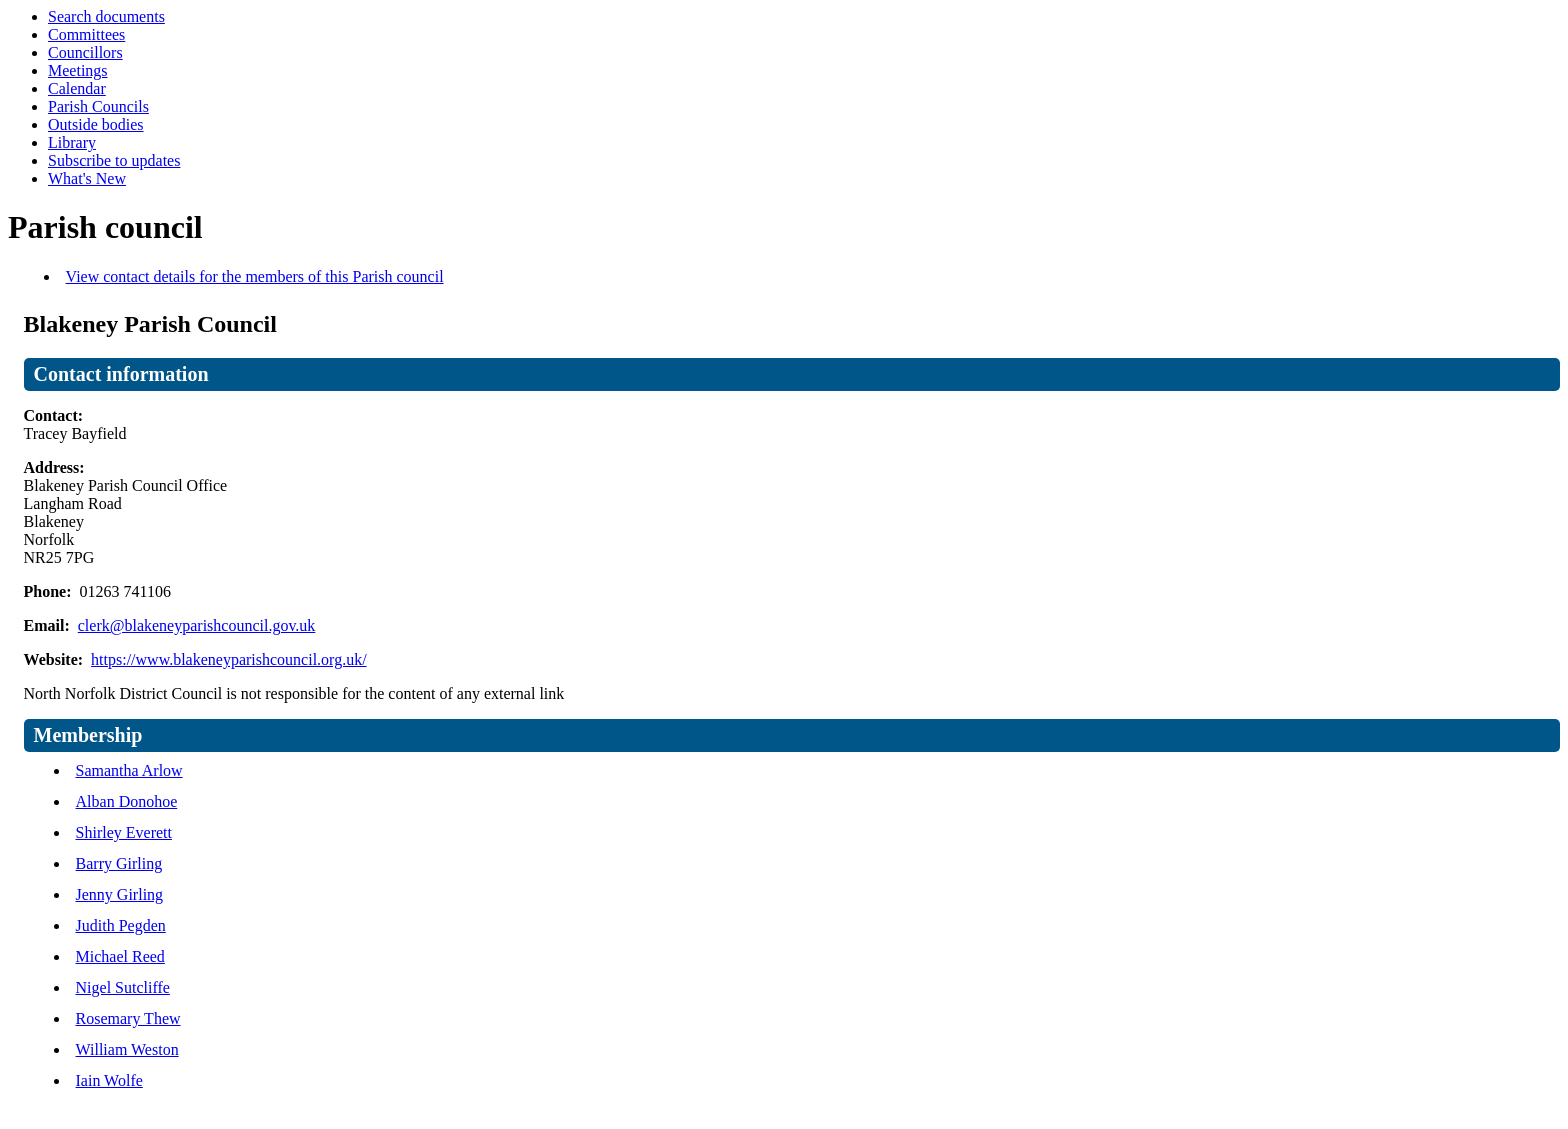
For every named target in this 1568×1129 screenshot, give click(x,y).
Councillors (85, 52)
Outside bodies (96, 124)
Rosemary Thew (128, 1018)
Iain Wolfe (109, 1080)
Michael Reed (120, 956)
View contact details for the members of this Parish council (255, 276)
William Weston (127, 1049)
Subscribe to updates (114, 160)
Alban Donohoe (127, 801)
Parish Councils (98, 106)
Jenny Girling (120, 894)
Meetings (78, 70)
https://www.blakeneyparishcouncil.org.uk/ (229, 659)
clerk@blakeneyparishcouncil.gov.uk (197, 625)
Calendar (77, 88)
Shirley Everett (124, 832)
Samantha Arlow (129, 770)
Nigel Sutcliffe (123, 987)
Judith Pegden (121, 925)
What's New (87, 178)
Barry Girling (119, 863)
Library (72, 142)
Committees (86, 34)
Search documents (106, 16)
